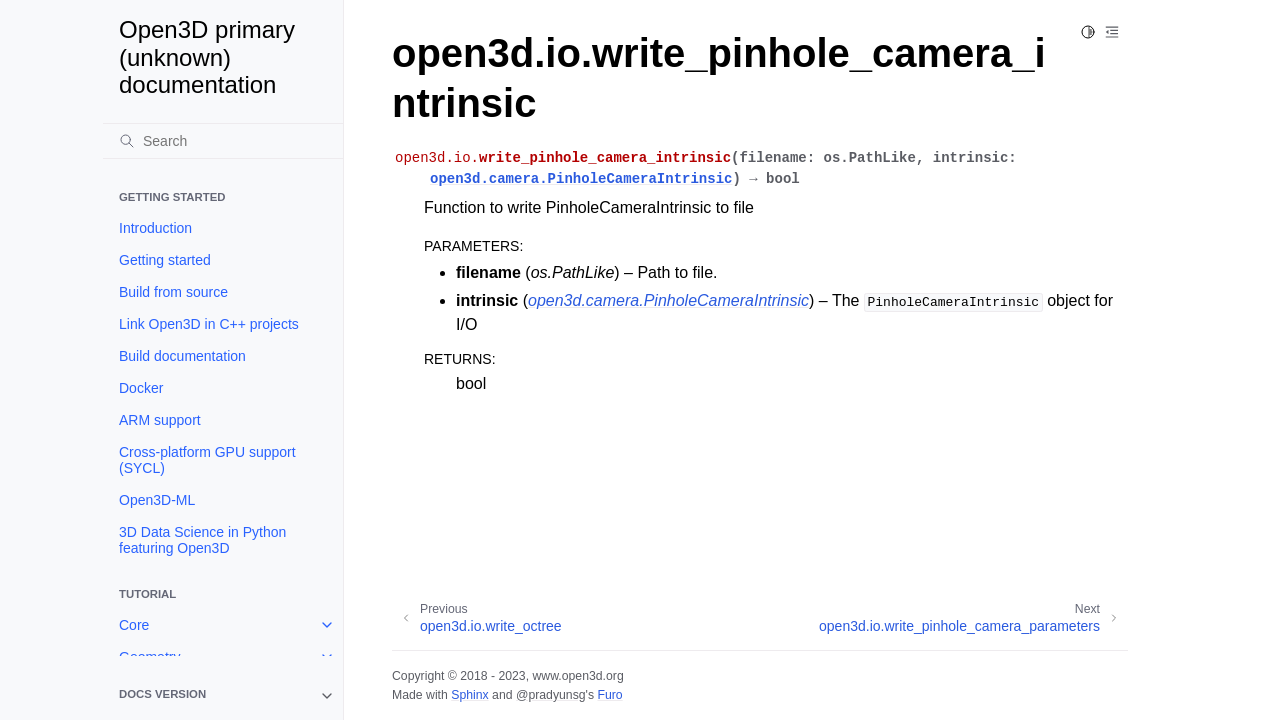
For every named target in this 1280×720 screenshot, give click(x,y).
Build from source (173, 292)
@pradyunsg (551, 695)
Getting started (165, 260)
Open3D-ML (157, 500)
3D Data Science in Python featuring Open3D (202, 540)
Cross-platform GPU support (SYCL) (207, 460)
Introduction (155, 228)
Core (134, 625)
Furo (609, 695)
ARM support (160, 420)
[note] (223, 696)
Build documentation (182, 356)
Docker (141, 388)
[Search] (223, 141)
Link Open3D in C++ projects (209, 324)
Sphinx (469, 695)
